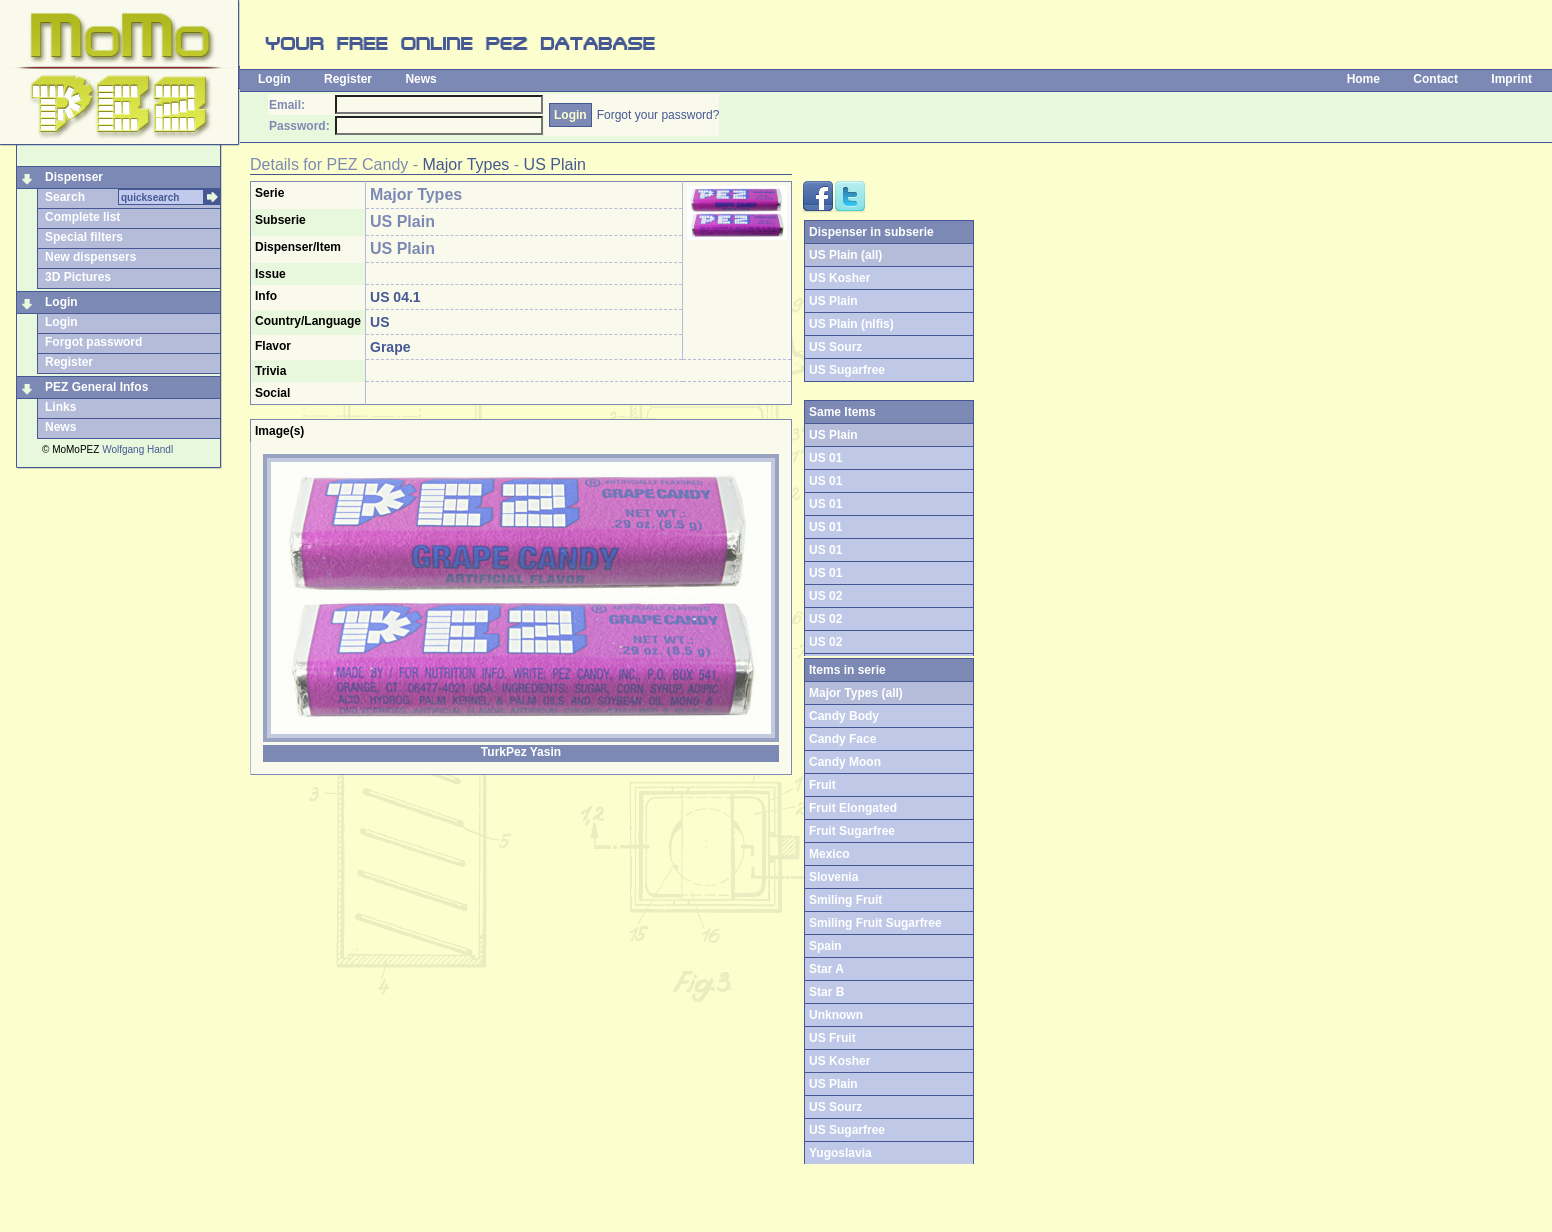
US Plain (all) (845, 255)
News (420, 79)
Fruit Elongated (853, 808)
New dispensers (90, 257)
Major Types (466, 164)
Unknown (836, 1015)
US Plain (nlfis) (851, 324)
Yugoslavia (840, 1153)
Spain (825, 946)
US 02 (825, 596)
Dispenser (74, 177)
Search (65, 197)
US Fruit (832, 1038)
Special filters (84, 237)
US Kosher (839, 278)
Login (274, 79)
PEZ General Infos (96, 387)
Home (1363, 79)
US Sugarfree (847, 370)
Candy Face (842, 739)
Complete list (82, 217)
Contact (1435, 79)
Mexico (829, 854)
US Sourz (835, 347)
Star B (826, 992)
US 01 (825, 458)
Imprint (1511, 79)
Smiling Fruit (845, 900)
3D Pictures (78, 277)
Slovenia (833, 877)
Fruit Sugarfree (852, 831)
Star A (826, 969)
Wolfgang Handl (137, 449)
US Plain (555, 164)
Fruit (822, 785)
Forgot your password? (658, 115)
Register (348, 79)
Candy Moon (845, 762)
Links (60, 407)
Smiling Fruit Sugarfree (875, 923)
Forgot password (93, 342)
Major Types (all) (856, 693)
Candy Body (844, 716)
